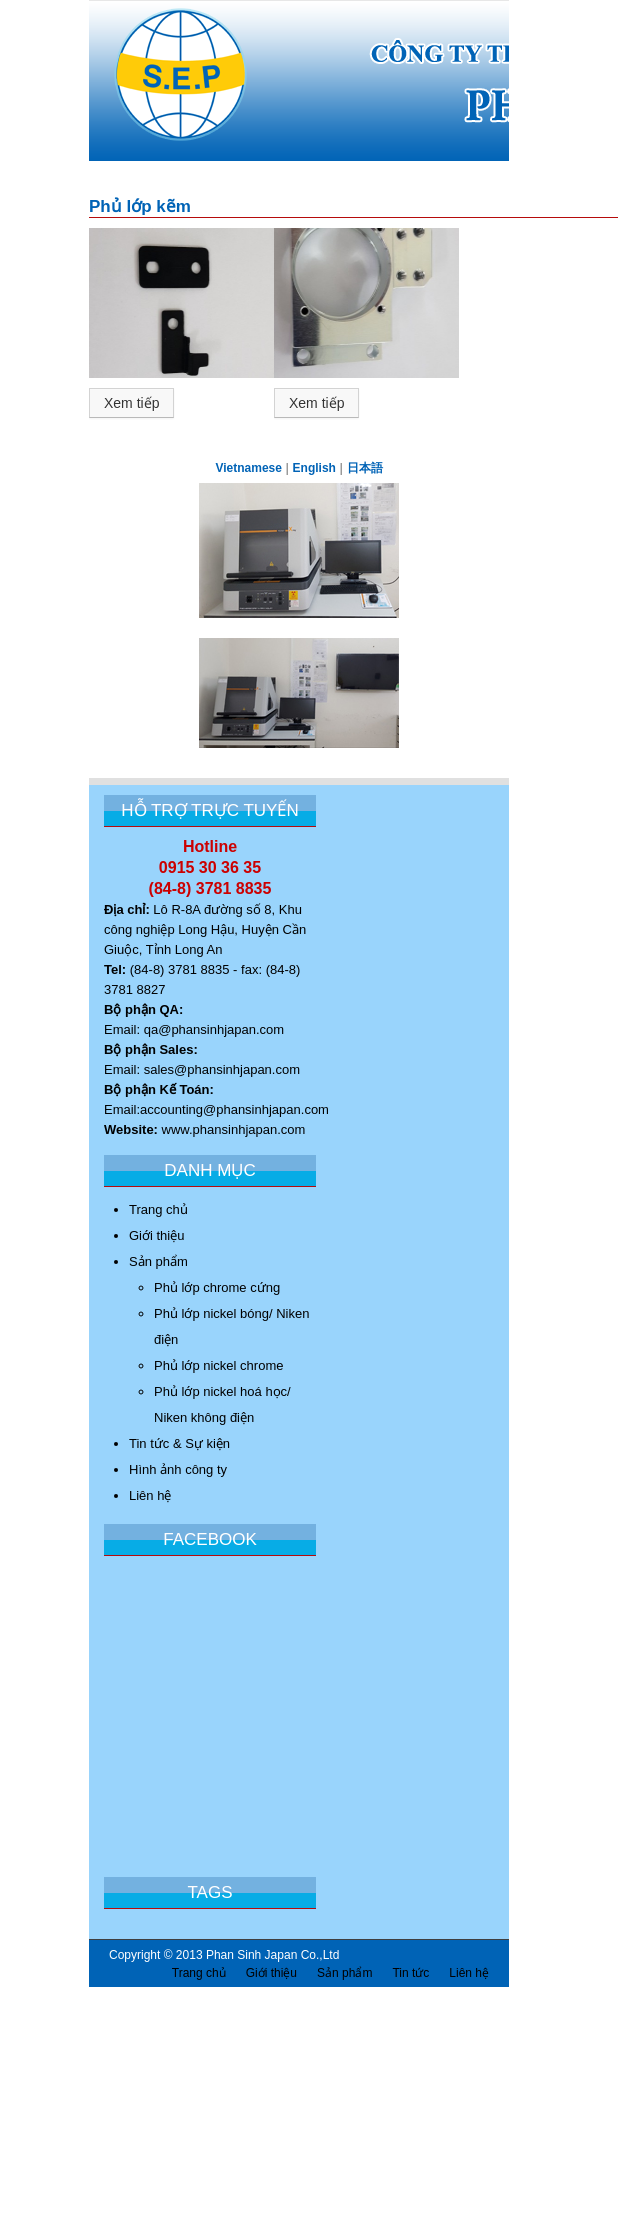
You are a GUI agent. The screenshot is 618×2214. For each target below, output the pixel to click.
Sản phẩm (158, 1261)
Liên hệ (150, 1495)
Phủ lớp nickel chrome (218, 1365)
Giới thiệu (156, 1235)
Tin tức (410, 1973)
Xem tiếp (131, 403)
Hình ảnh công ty (178, 1469)
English (314, 468)
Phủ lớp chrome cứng (217, 1287)
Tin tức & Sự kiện (179, 1443)
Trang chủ (158, 1209)
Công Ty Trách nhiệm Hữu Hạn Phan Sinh (169, 86)
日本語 (365, 468)
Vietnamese (248, 468)
